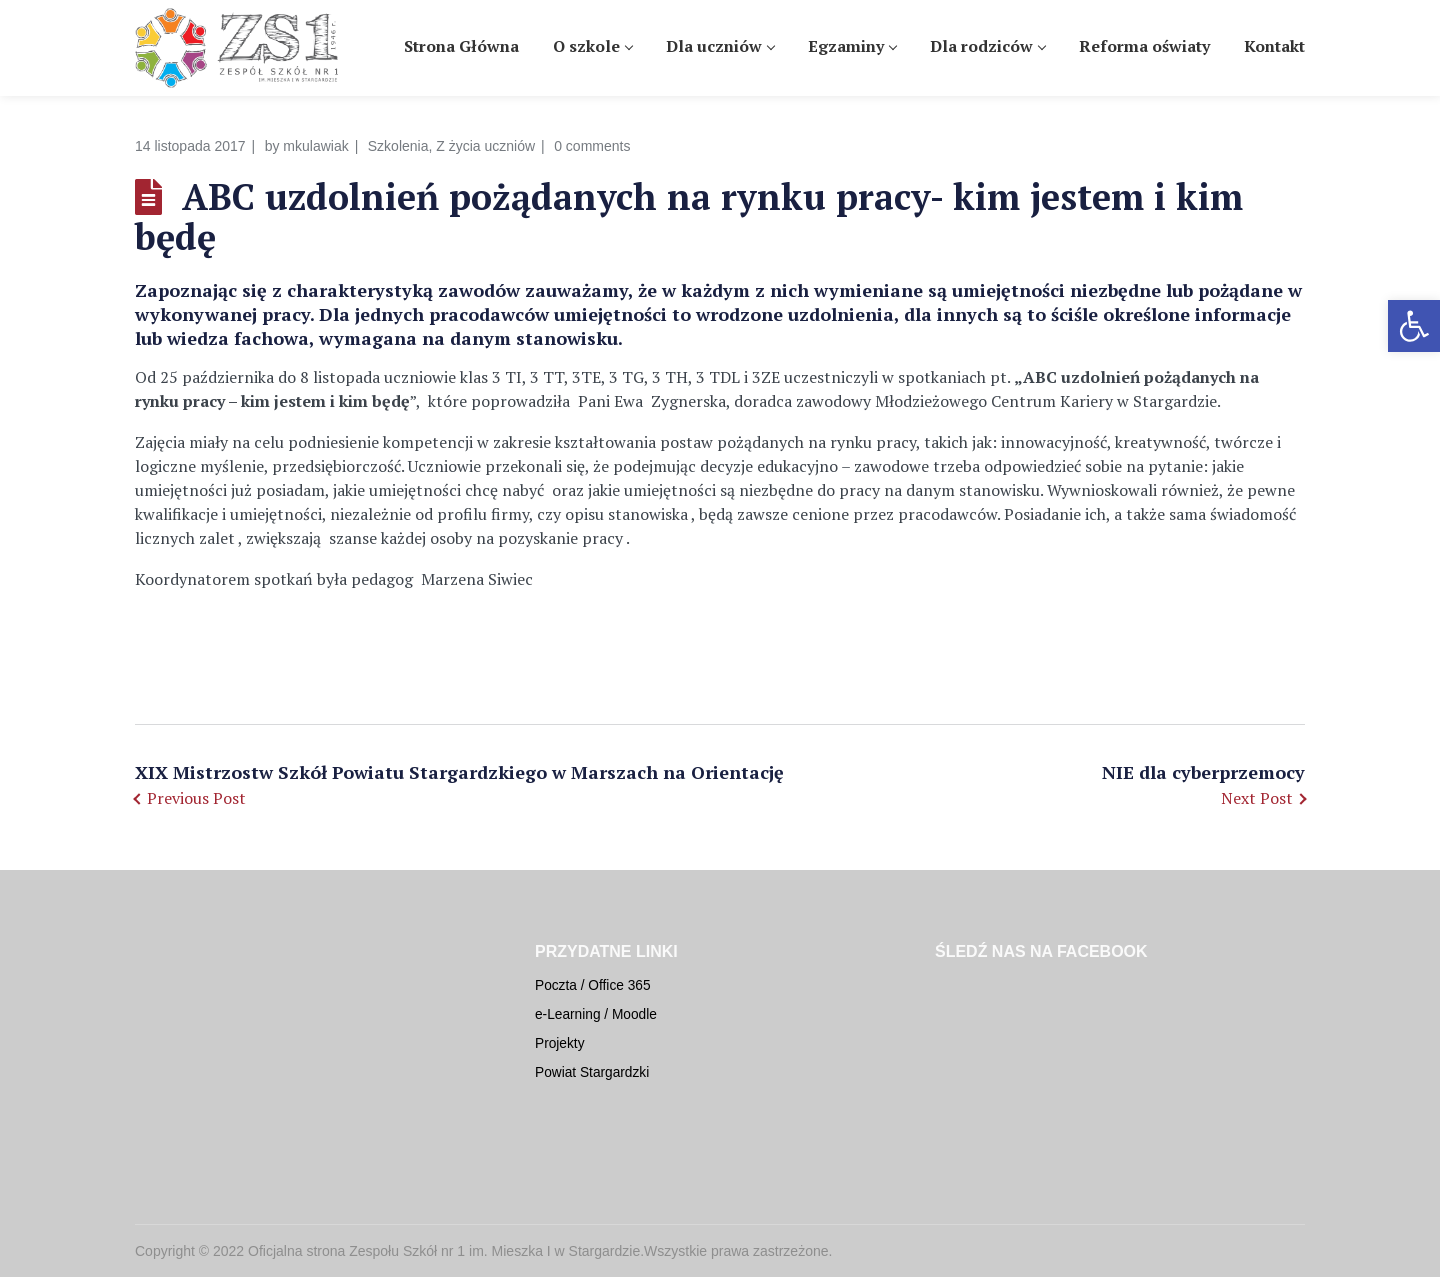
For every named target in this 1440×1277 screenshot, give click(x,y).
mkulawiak (315, 146)
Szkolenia (398, 146)
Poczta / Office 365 (593, 985)
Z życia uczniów (485, 146)
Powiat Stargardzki (592, 1072)
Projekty (560, 1043)
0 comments (592, 146)
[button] (1414, 326)
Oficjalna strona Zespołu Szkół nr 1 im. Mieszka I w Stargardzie (444, 1251)
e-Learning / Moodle (596, 1014)
